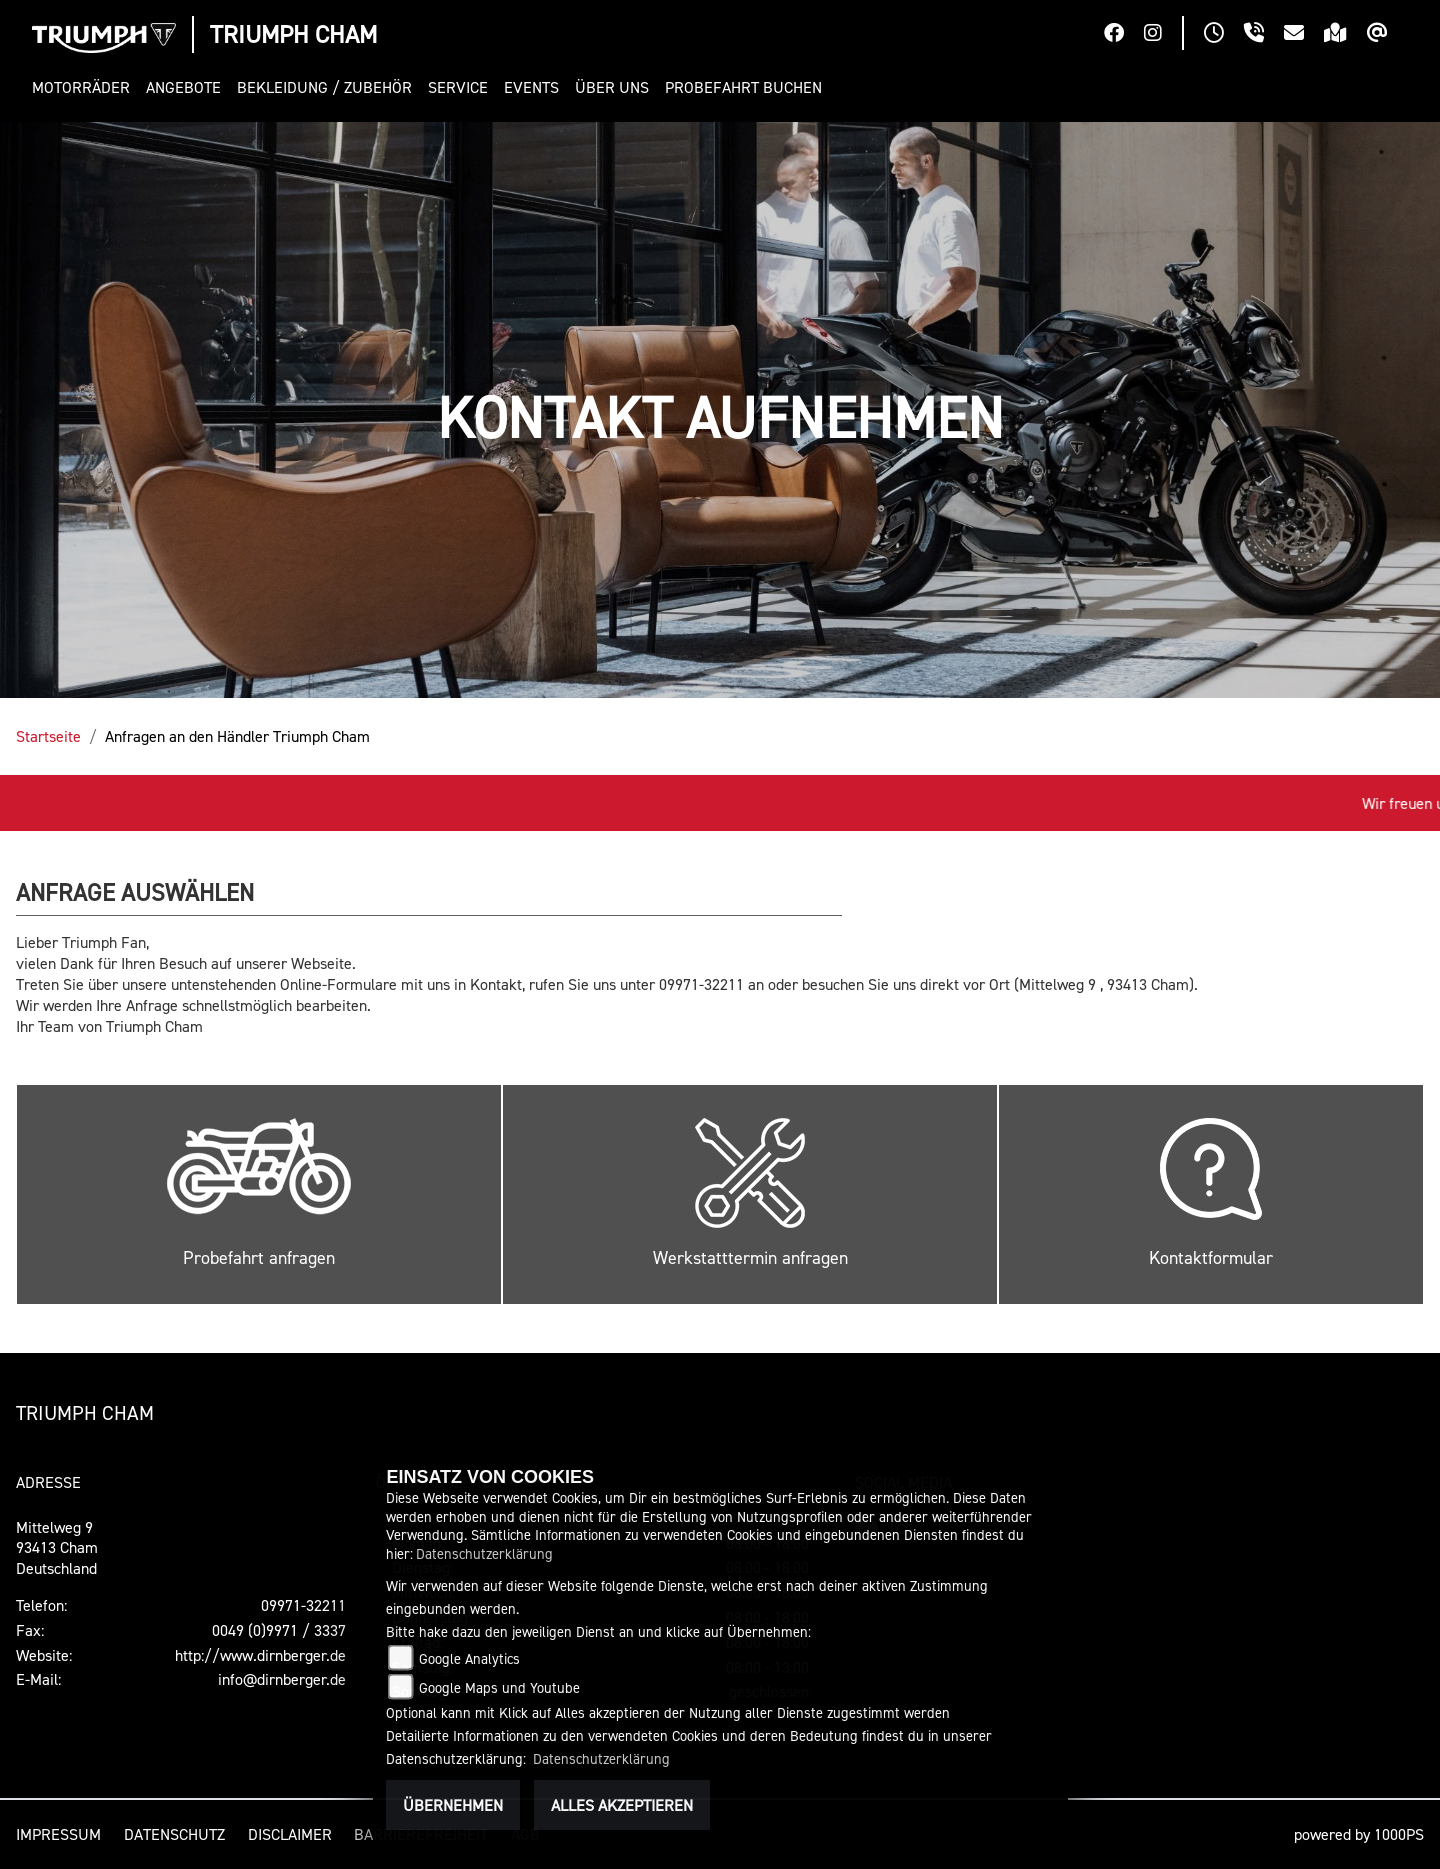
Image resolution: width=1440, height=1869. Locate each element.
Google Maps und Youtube (499, 1687)
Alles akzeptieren (622, 1805)
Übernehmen (453, 1805)
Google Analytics (469, 1658)
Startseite (48, 736)
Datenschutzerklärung (484, 1553)
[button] (85, 87)
